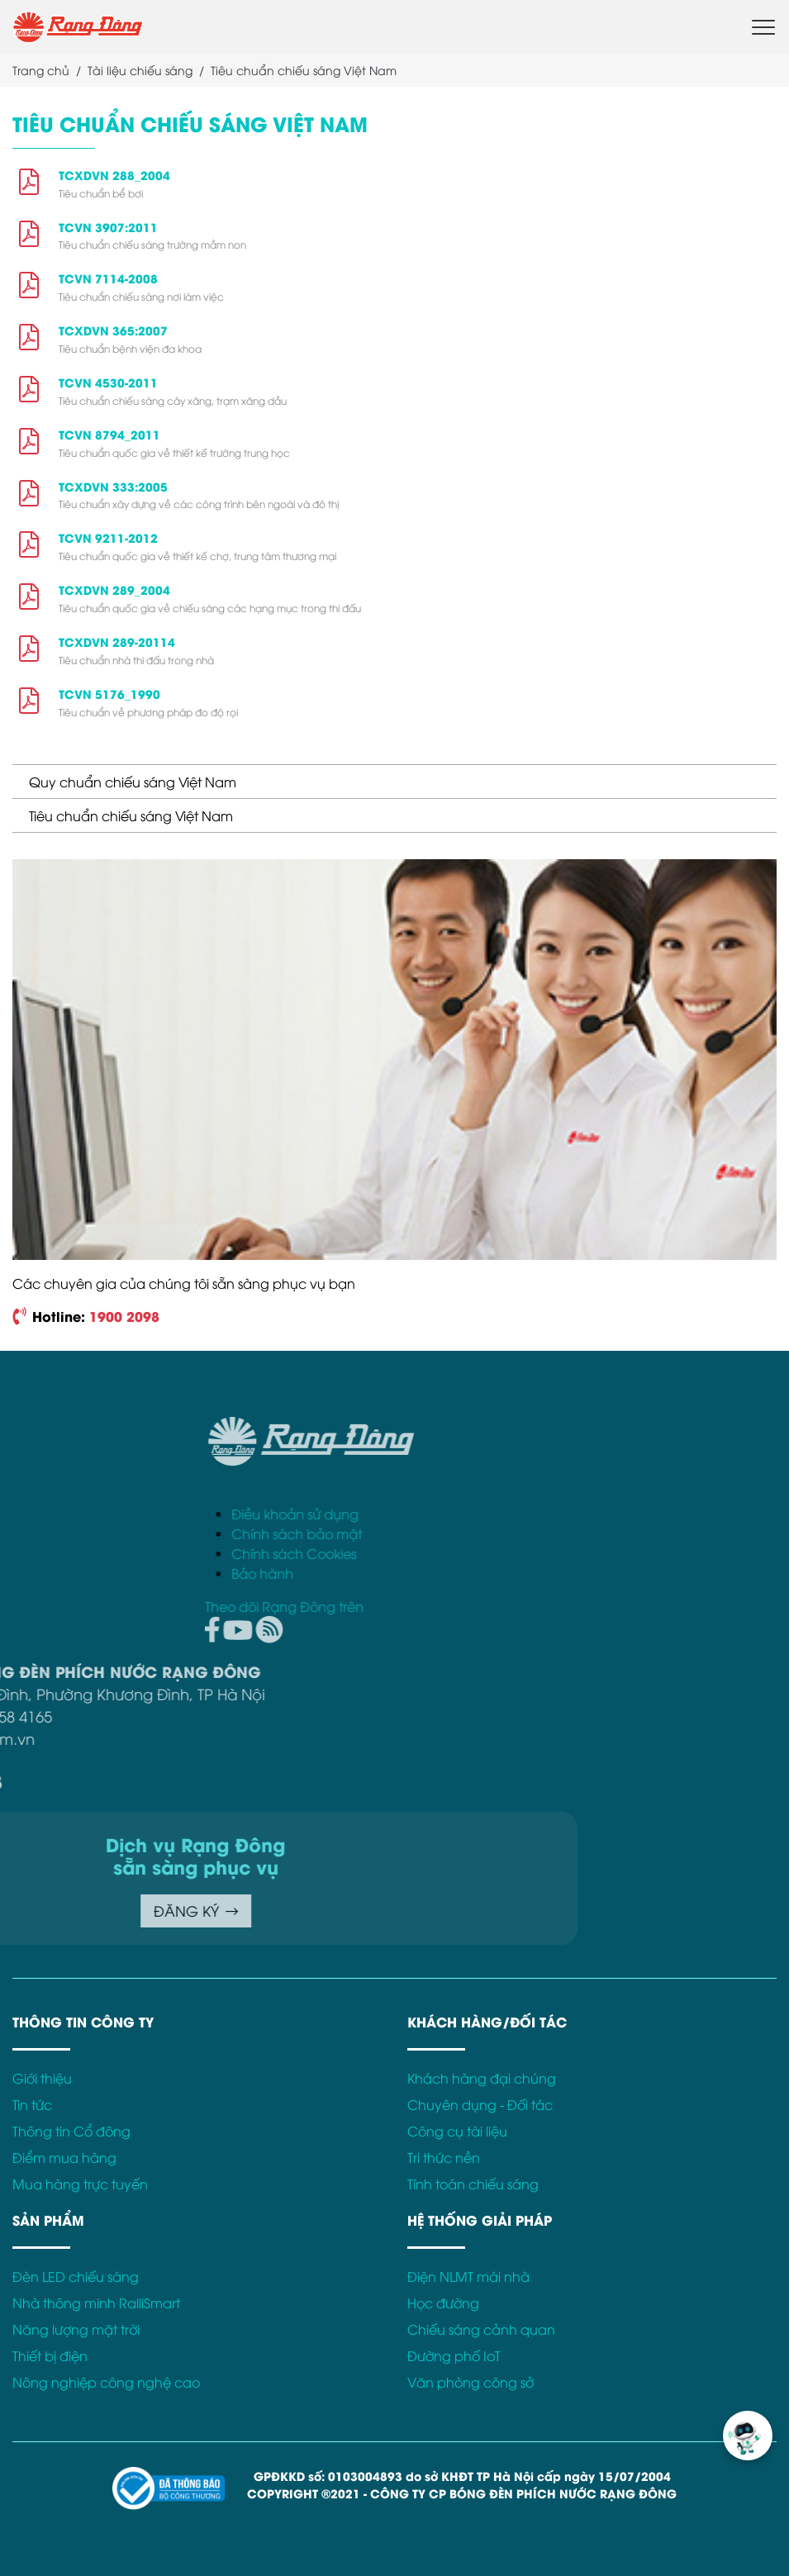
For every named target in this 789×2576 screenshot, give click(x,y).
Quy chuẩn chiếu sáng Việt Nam (132, 781)
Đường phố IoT (454, 2355)
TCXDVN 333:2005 (113, 486)
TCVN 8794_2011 (109, 434)
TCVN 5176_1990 (109, 693)
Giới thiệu (42, 2078)
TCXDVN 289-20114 (117, 641)
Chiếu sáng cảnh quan (481, 2329)
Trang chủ (40, 70)
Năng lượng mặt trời (76, 2329)
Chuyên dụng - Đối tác (480, 2104)
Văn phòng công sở (470, 2382)
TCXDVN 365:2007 (113, 330)
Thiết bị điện (50, 2355)
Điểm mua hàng (64, 2157)
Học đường (443, 2302)
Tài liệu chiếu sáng (140, 70)
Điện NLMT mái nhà (468, 2276)
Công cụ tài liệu (457, 2131)
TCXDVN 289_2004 (114, 589)
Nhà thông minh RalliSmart (96, 2302)
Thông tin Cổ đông (71, 2131)
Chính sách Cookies (525, 1553)
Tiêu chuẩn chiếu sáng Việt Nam (131, 815)
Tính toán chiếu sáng (473, 2183)
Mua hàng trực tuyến (80, 2183)
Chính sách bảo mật (528, 1533)
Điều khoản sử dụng (527, 1513)
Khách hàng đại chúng (481, 2078)
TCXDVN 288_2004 (114, 174)
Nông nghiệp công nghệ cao (106, 2382)
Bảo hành (494, 1573)
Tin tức (32, 2104)
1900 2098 (124, 1315)
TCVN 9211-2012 (108, 537)
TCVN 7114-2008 (108, 278)
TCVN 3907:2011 (108, 226)
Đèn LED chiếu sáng (75, 2276)
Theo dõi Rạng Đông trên (516, 1606)
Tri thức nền (443, 2157)
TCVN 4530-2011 (108, 382)
